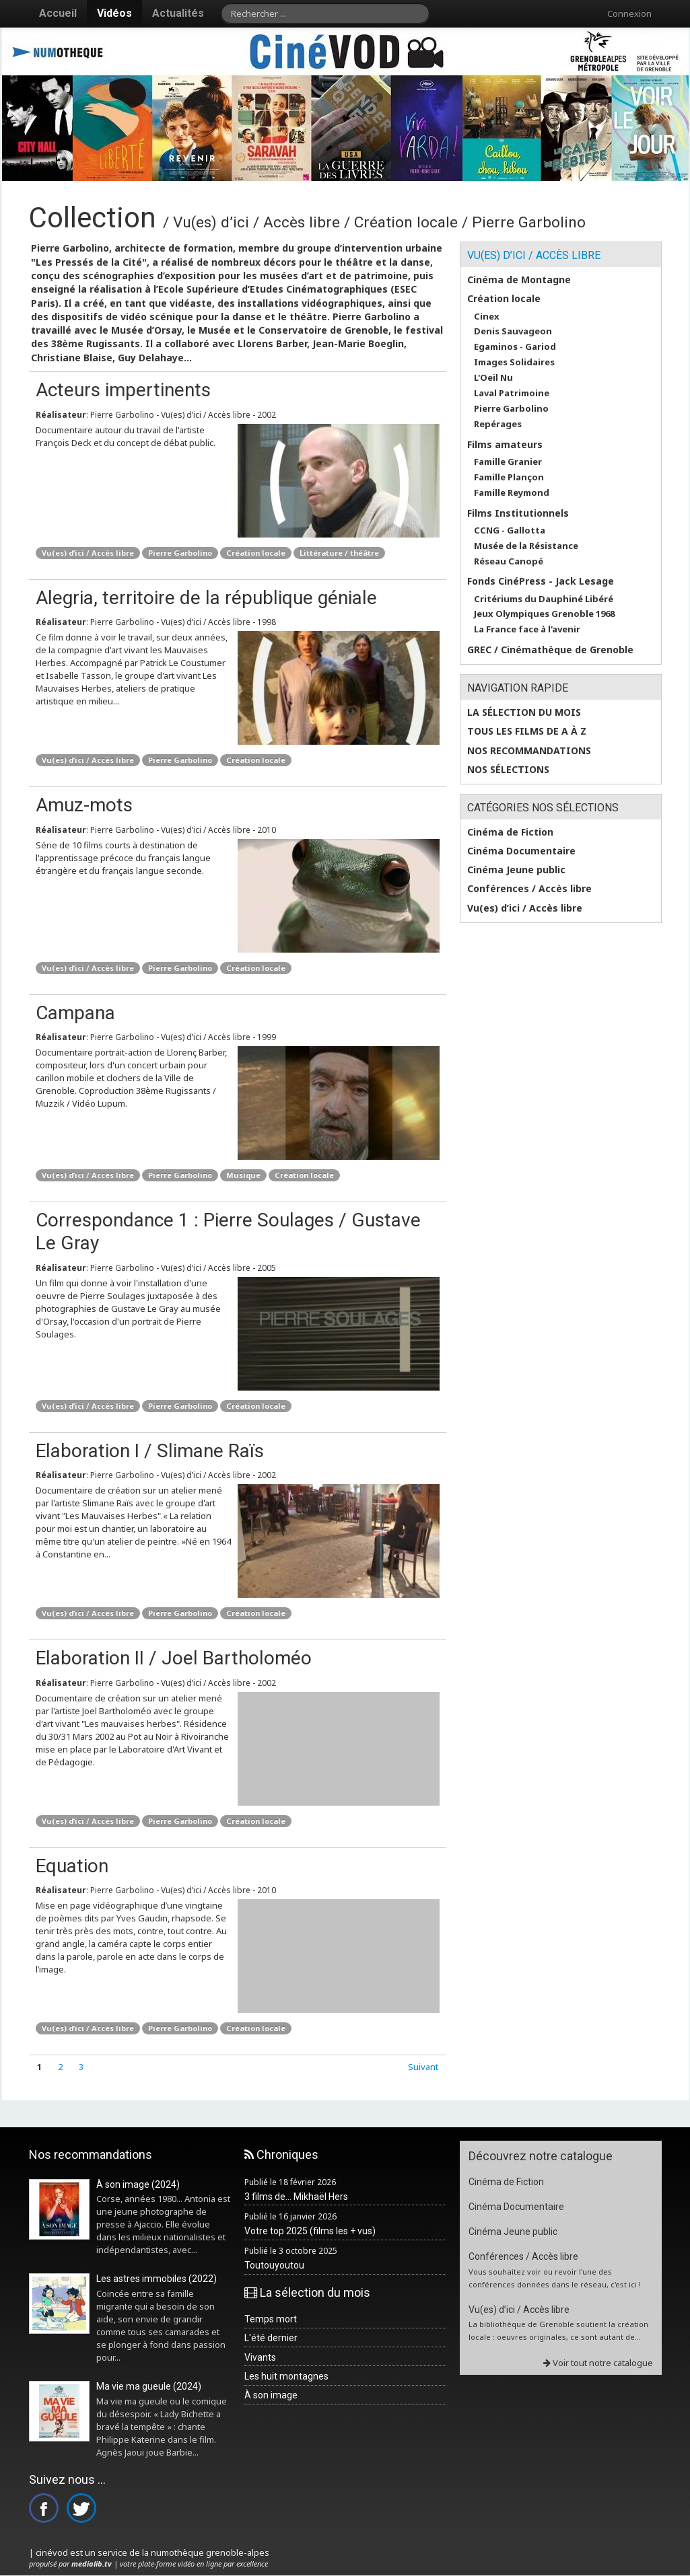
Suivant (423, 2067)
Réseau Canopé (508, 561)
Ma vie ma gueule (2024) (148, 2386)
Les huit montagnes (286, 2376)
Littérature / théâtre (339, 553)
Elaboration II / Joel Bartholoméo (174, 1658)
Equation (72, 1866)
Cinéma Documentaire (521, 851)
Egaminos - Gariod (515, 347)
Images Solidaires (514, 362)
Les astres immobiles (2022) (156, 2278)
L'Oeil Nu (493, 377)
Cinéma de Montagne (519, 280)
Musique (243, 1175)
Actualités (178, 13)
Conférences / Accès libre (529, 889)
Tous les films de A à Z (526, 731)
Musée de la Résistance (526, 546)
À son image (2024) (138, 2184)
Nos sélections (508, 770)
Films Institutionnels (518, 513)
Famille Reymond (511, 493)
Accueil (58, 13)
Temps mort (270, 2319)
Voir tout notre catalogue (598, 2363)
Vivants (260, 2357)
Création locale (255, 553)
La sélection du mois (524, 712)
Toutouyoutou (274, 2265)
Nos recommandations (529, 751)
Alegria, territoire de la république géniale (206, 598)
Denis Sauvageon (513, 331)
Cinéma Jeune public (516, 870)
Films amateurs (505, 445)
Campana (75, 1013)
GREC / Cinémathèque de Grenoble (550, 650)
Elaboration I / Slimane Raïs (150, 1451)
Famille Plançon (509, 477)
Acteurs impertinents (123, 390)
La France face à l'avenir (527, 629)
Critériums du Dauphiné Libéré (543, 599)
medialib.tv (91, 2564)
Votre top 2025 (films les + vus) (310, 2230)
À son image (271, 2395)
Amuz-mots (84, 805)
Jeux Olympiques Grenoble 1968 (544, 614)
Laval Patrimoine (511, 393)
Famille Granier (508, 462)
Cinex (486, 316)
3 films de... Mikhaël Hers (296, 2196)
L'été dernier (271, 2337)
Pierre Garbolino (180, 553)
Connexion (629, 13)
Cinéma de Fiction (510, 832)
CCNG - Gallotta (509, 530)
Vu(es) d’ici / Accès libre (88, 553)
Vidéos (114, 13)
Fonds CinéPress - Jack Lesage (540, 581)
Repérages (498, 424)
